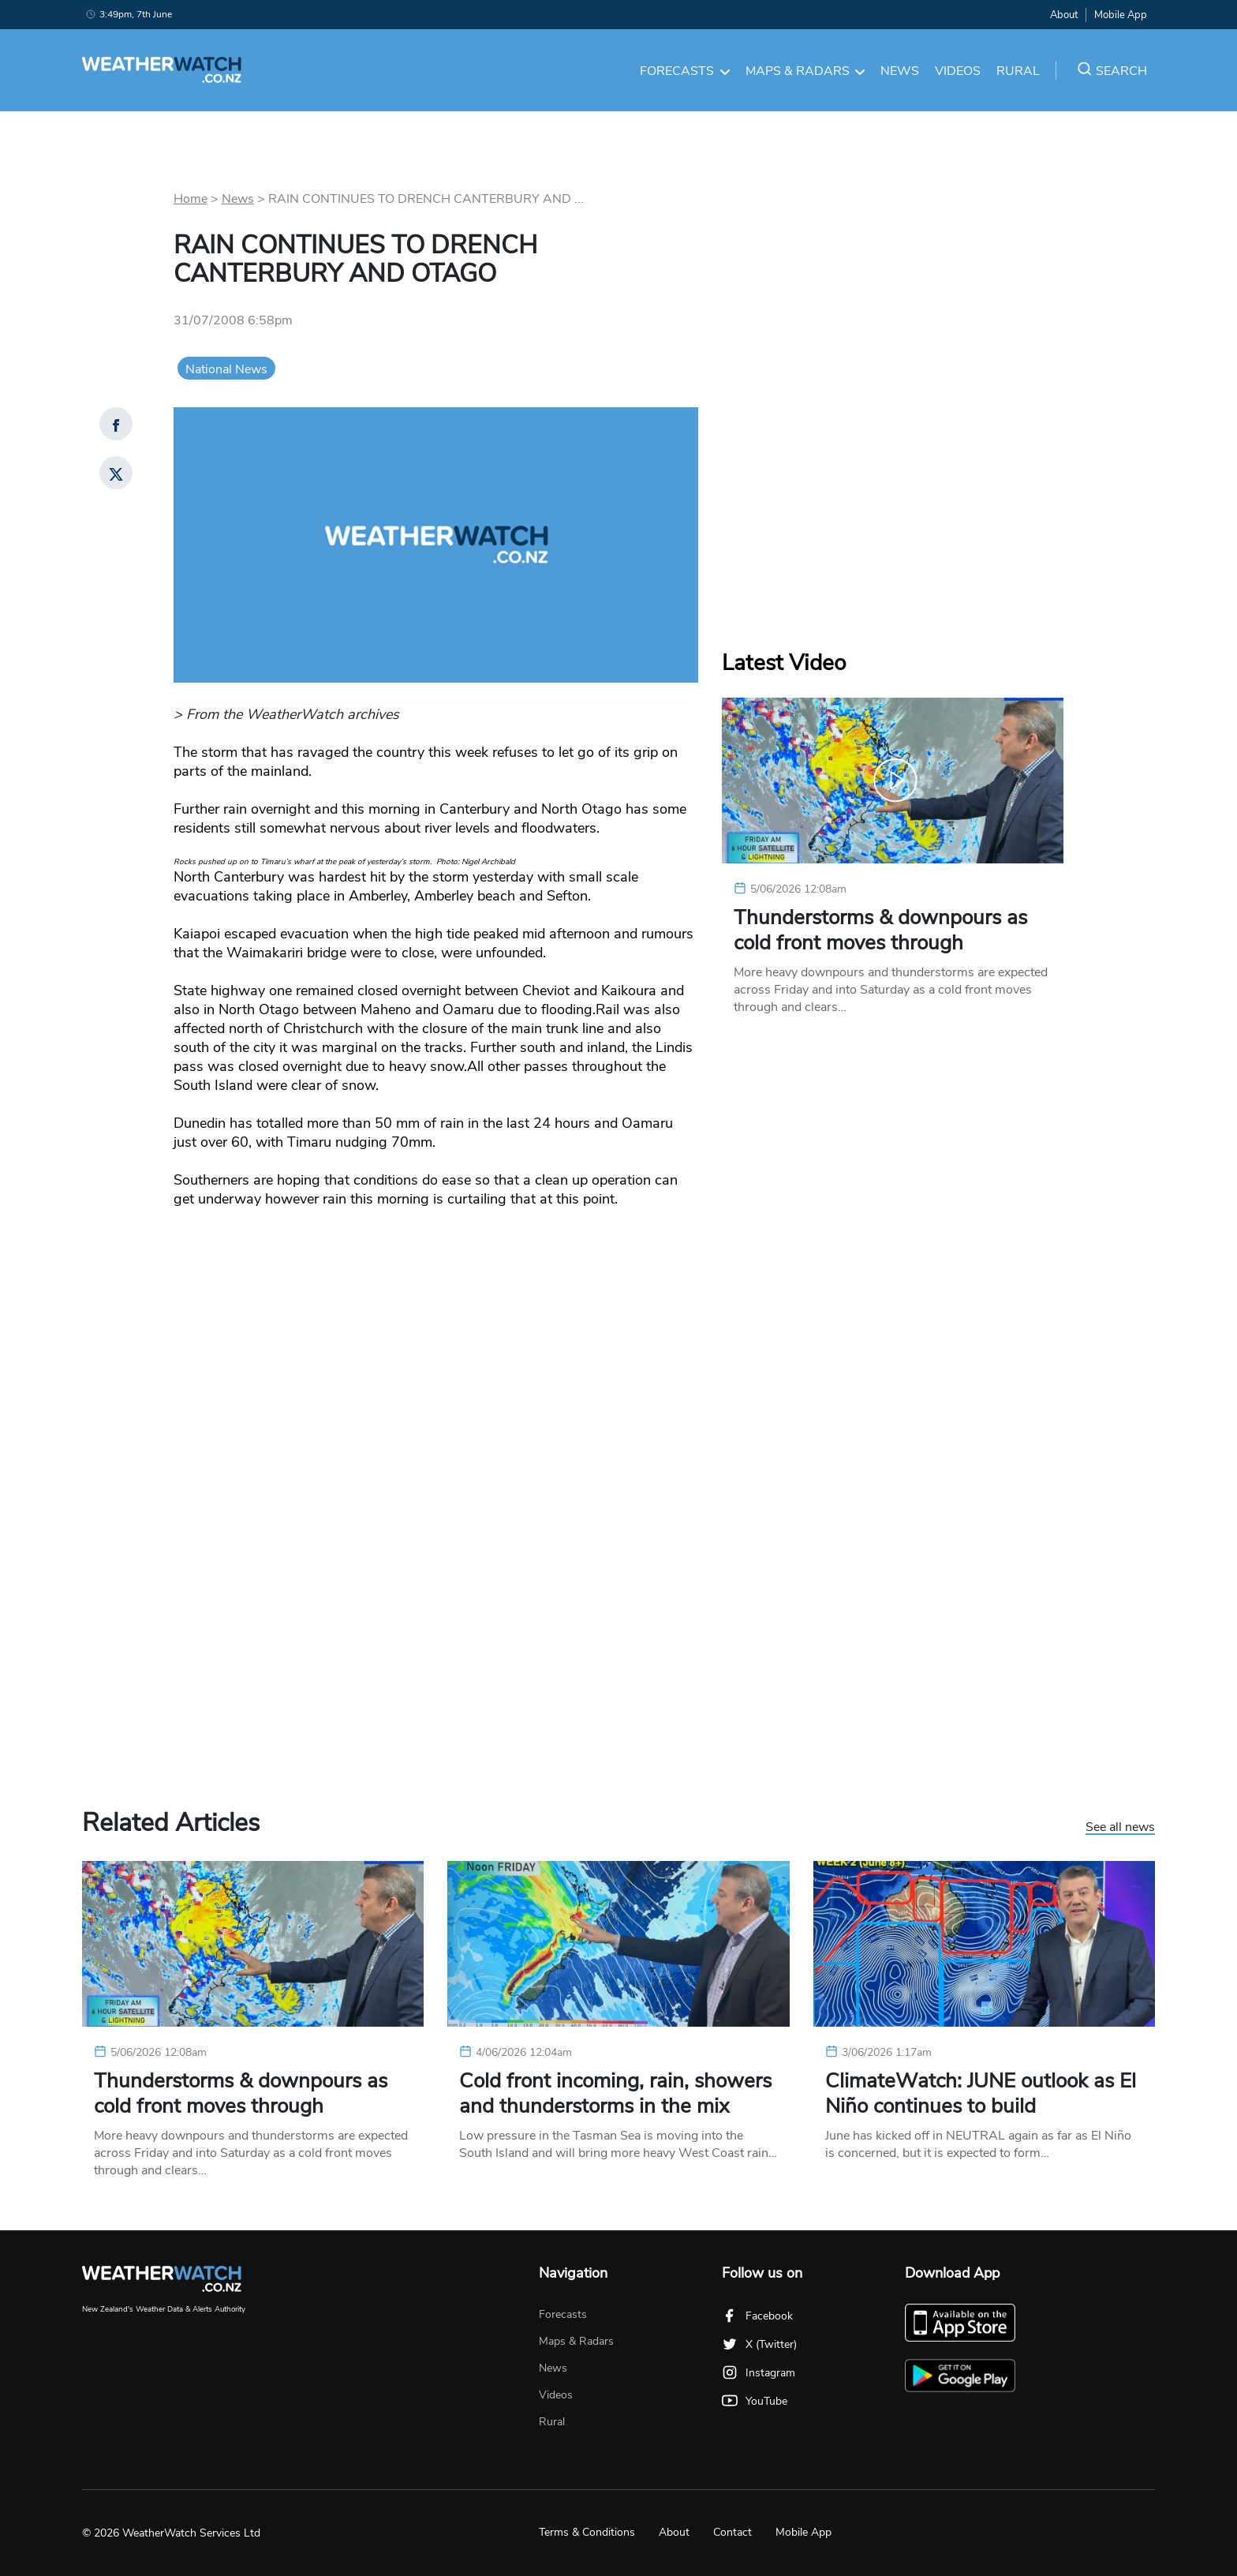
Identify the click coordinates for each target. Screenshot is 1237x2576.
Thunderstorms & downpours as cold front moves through (880, 930)
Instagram (758, 2372)
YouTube (754, 2401)
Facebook (757, 2315)
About (1064, 15)
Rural (1018, 71)
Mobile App (1120, 15)
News (899, 71)
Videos (958, 71)
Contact (732, 2532)
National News (226, 369)
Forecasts (685, 71)
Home (190, 199)
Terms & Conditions (587, 2532)
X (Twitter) (759, 2344)
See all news (1120, 1828)
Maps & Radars (805, 71)
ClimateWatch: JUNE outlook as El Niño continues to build (980, 2094)
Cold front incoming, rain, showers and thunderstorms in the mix (615, 2094)
